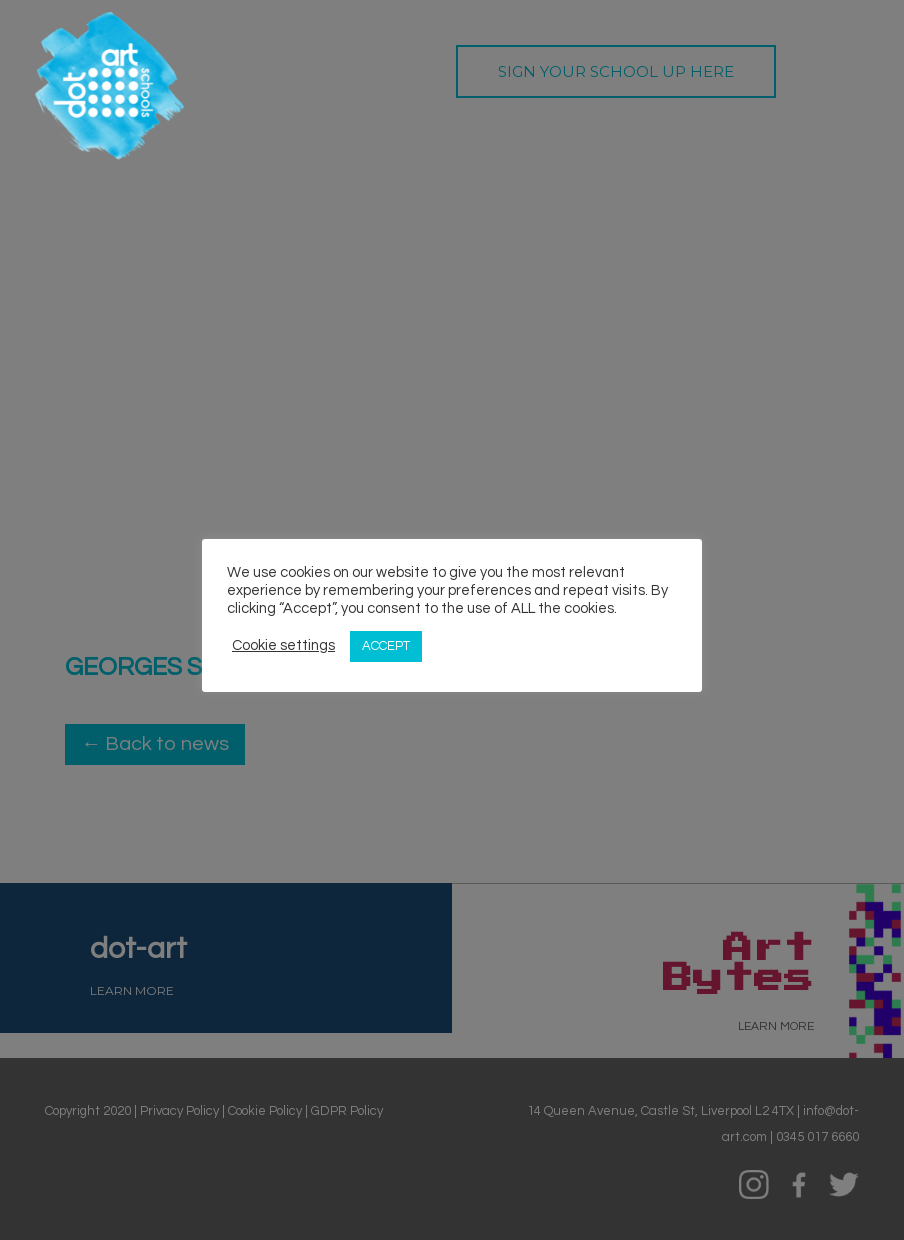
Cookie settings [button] (283, 645)
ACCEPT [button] (386, 646)
